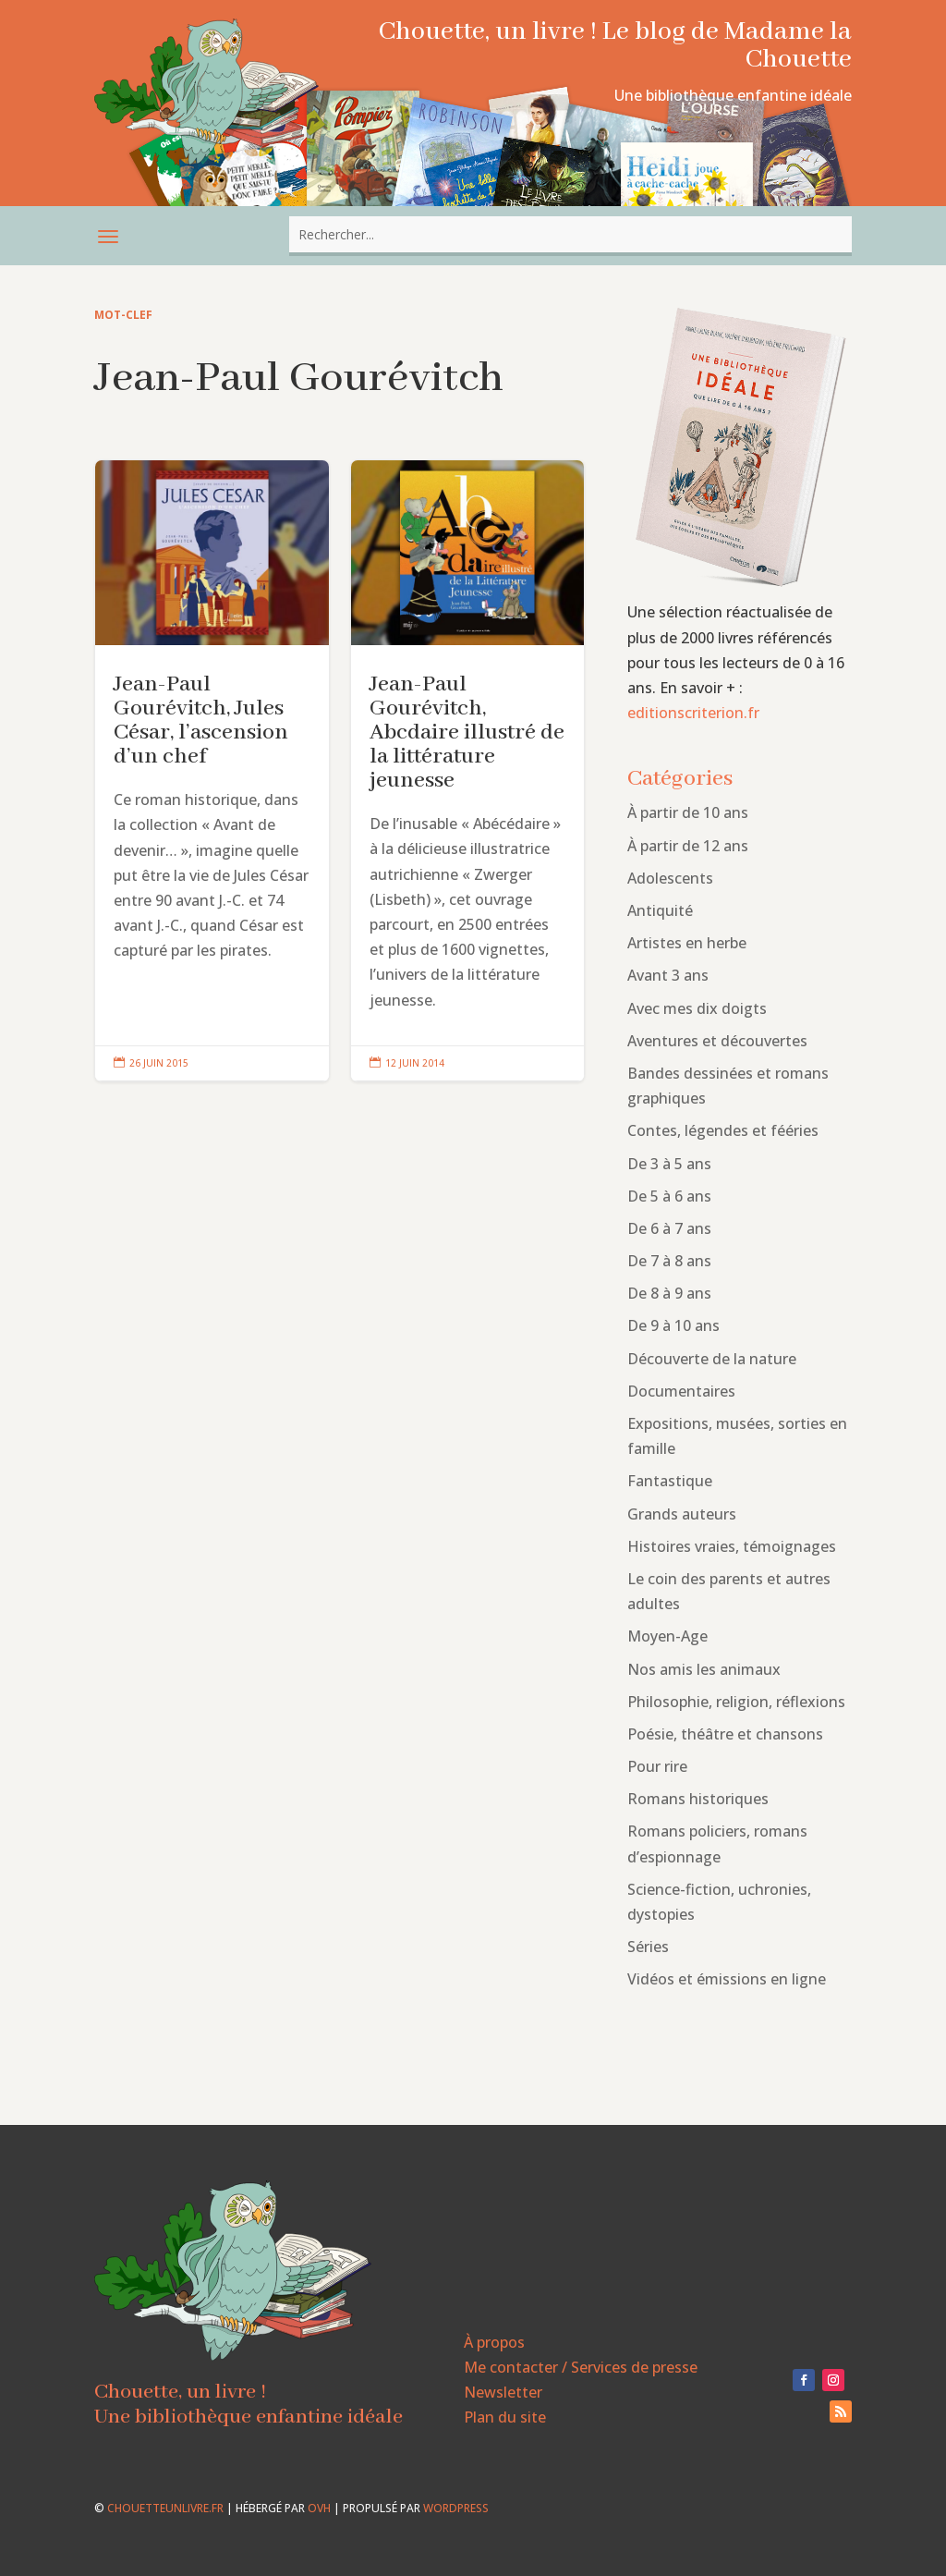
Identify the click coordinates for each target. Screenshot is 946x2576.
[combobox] (570, 234)
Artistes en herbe (686, 943)
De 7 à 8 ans (669, 1261)
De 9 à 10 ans (673, 1325)
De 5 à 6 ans (669, 1196)
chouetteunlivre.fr (165, 2508)
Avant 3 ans (668, 975)
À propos (494, 2342)
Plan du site (505, 2417)
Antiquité (660, 910)
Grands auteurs (681, 1514)
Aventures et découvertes (717, 1041)
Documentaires (681, 1391)
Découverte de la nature (711, 1359)
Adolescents (670, 878)
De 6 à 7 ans (669, 1228)
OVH (319, 2508)
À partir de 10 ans (687, 812)
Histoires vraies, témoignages (731, 1546)
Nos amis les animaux (704, 1669)
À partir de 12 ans (687, 846)
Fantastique (669, 1481)
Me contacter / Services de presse (580, 2367)
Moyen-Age (667, 1636)
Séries (648, 1946)
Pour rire (657, 1766)
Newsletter (503, 2392)
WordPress (456, 2508)
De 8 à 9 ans (669, 1293)
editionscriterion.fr (693, 712)
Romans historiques (698, 1799)
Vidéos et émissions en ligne (726, 1979)
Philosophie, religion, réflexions (736, 1701)
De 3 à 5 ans (669, 1164)
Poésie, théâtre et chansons (725, 1734)
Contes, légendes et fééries (723, 1130)
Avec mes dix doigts (697, 1008)
